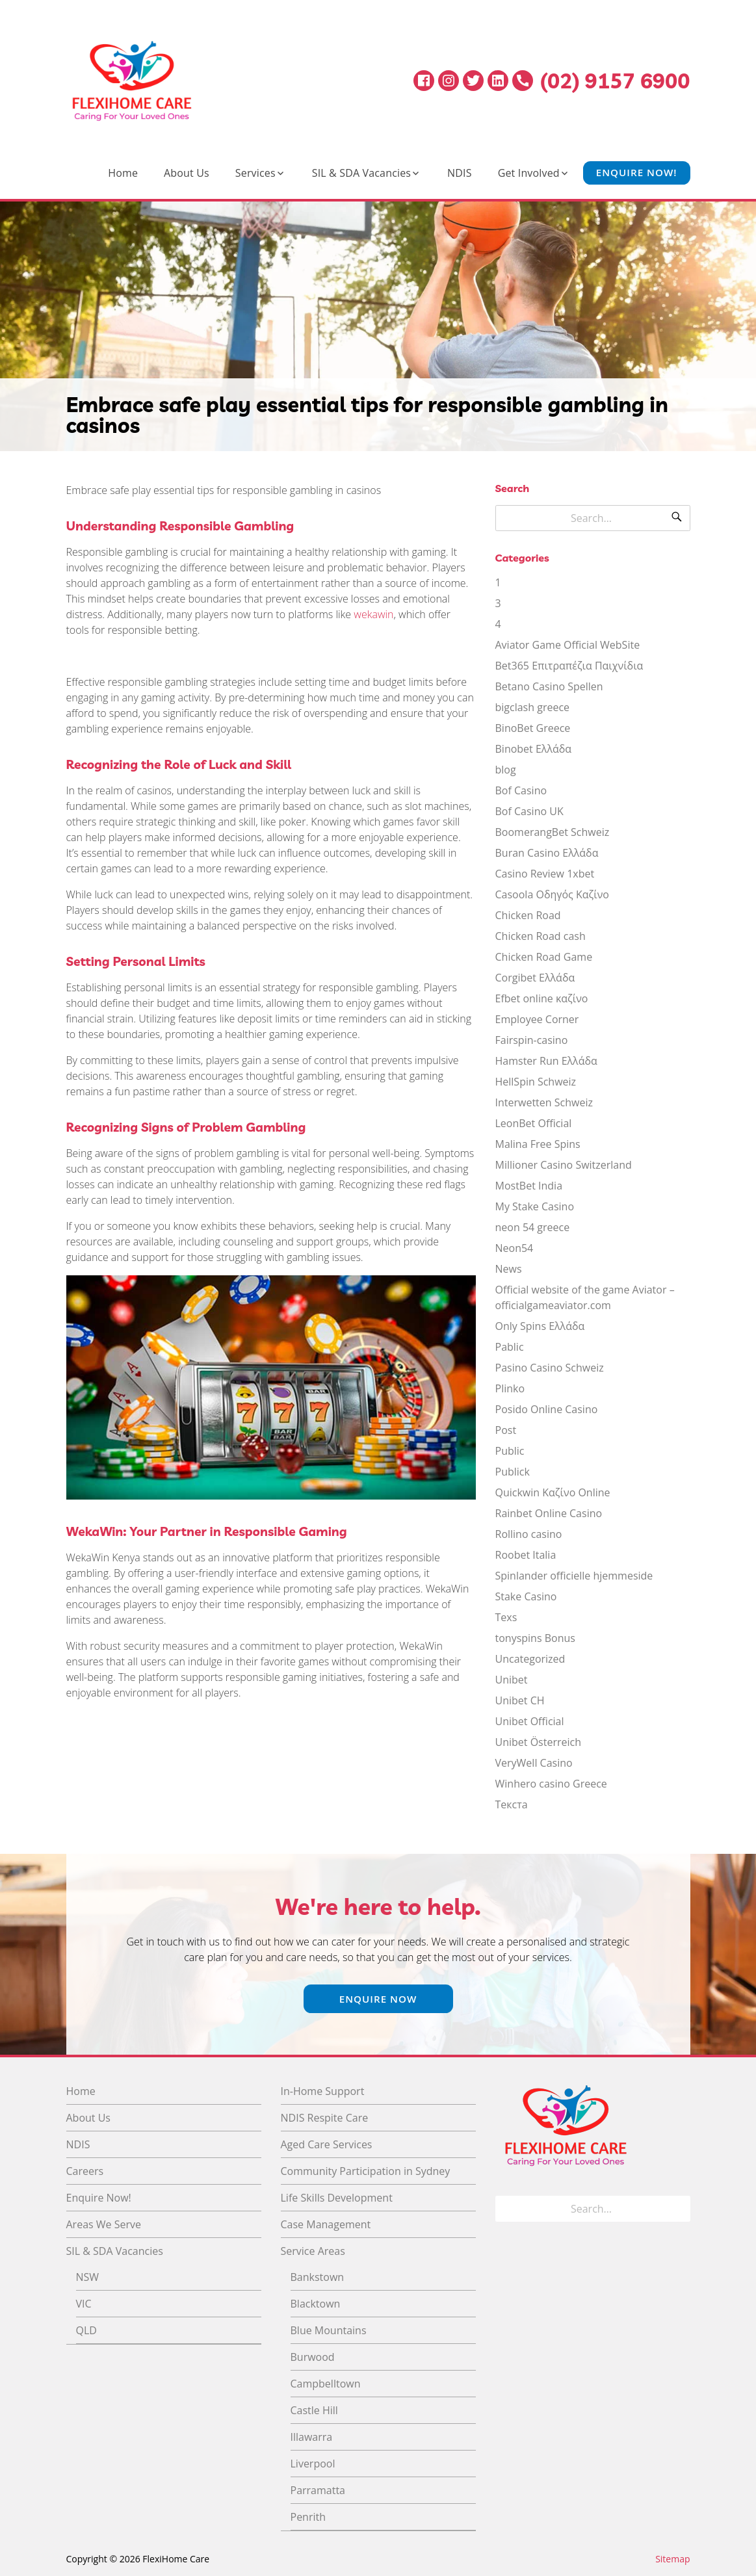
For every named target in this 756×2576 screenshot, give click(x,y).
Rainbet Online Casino (549, 1513)
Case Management (326, 2224)
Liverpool (313, 2463)
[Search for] (592, 518)
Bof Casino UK (529, 811)
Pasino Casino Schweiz (549, 1367)
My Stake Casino (535, 1206)
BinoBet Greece (533, 728)
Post (506, 1430)
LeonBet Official (533, 1123)
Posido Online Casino (546, 1409)
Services (255, 173)
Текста (511, 1804)
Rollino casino (528, 1534)
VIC (84, 2303)
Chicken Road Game (544, 957)
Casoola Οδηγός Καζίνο (552, 894)
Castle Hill (314, 2410)
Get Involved (529, 173)
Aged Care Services (326, 2144)
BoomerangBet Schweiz (552, 832)
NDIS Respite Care (325, 2118)
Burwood (313, 2357)
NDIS (459, 173)
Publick (512, 1471)
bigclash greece (532, 707)
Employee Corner (537, 1019)
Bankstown (318, 2277)
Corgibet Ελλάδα (535, 977)
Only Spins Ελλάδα (540, 1326)
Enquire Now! (636, 172)
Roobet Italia (525, 1555)
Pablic (509, 1347)
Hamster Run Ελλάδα (546, 1061)
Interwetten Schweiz (544, 1102)
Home (123, 173)
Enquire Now (378, 1998)
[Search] (676, 518)
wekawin (373, 614)
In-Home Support (323, 2091)
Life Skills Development (337, 2198)
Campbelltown (326, 2383)
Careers (85, 2171)
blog (505, 769)
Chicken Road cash (540, 936)
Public (510, 1451)
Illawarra (312, 2437)
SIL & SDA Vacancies (361, 173)
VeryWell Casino (534, 1763)
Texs (506, 1617)
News (508, 1269)
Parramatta (318, 2490)
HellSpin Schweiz (536, 1081)
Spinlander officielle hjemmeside (574, 1575)
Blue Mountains (329, 2330)
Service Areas (313, 2251)
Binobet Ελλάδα (533, 749)
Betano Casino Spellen (549, 686)
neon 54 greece (532, 1227)
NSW (87, 2277)
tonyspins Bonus (535, 1638)
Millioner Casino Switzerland (563, 1165)
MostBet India (529, 1185)
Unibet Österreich (538, 1742)
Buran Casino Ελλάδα (547, 853)
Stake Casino (526, 1596)
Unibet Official (529, 1721)
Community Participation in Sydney (365, 2171)
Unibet (511, 1679)
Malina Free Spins (537, 1144)
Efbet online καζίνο (541, 998)
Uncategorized (530, 1659)
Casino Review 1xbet (545, 873)
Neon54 (514, 1248)
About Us (186, 173)
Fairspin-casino (531, 1040)
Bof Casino (521, 790)
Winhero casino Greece (551, 1783)
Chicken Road (528, 915)
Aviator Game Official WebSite (567, 645)
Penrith (308, 2517)
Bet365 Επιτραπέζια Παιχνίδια (569, 665)
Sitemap (672, 2559)
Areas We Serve (104, 2224)
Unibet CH (520, 1700)
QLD (86, 2330)
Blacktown (316, 2303)
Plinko (510, 1388)
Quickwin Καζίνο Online (552, 1492)
